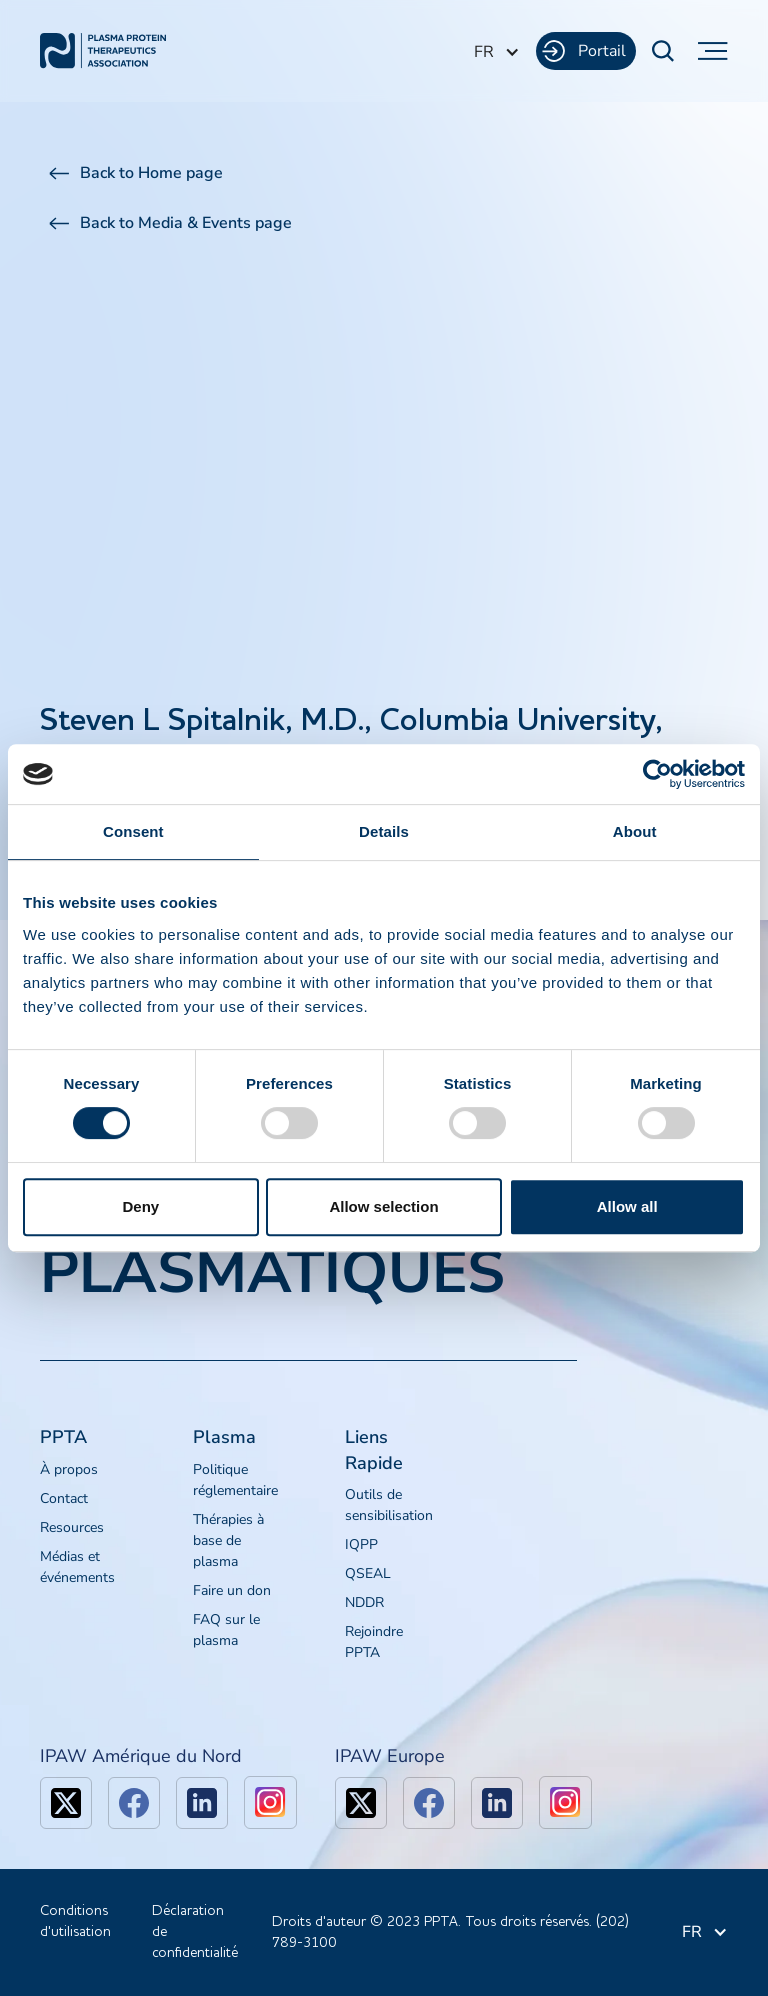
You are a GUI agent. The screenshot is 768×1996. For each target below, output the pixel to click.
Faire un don (232, 1590)
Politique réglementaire (235, 1480)
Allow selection (383, 1206)
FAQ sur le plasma (226, 1630)
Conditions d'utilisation (75, 1921)
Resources (72, 1527)
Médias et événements (77, 1567)
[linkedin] (202, 1803)
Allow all (627, 1206)
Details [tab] (384, 831)
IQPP (361, 1544)
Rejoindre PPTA (374, 1642)
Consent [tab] (133, 831)
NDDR (364, 1602)
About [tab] (635, 831)
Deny (140, 1206)
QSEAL (368, 1573)
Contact (64, 1498)
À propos (69, 1469)
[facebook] (134, 1803)
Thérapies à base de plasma (228, 1540)
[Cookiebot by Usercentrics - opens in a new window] (657, 774)
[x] (66, 1803)
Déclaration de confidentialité (195, 1932)
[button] (497, 52)
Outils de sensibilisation (389, 1505)
